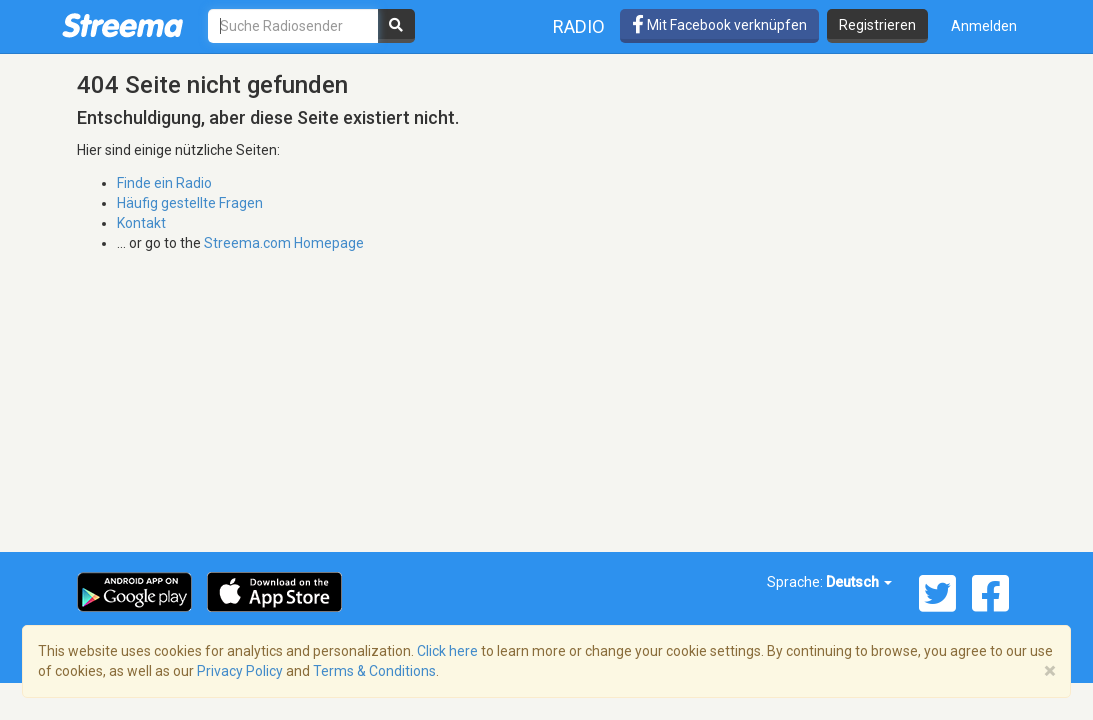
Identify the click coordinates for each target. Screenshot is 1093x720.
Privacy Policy (240, 671)
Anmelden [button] (984, 26)
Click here (447, 651)
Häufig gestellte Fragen (190, 203)
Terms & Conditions (374, 671)
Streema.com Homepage (284, 243)
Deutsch (859, 582)
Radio (579, 26)
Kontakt (141, 223)
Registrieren (877, 25)
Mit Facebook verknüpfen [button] (719, 25)
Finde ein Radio (164, 183)
